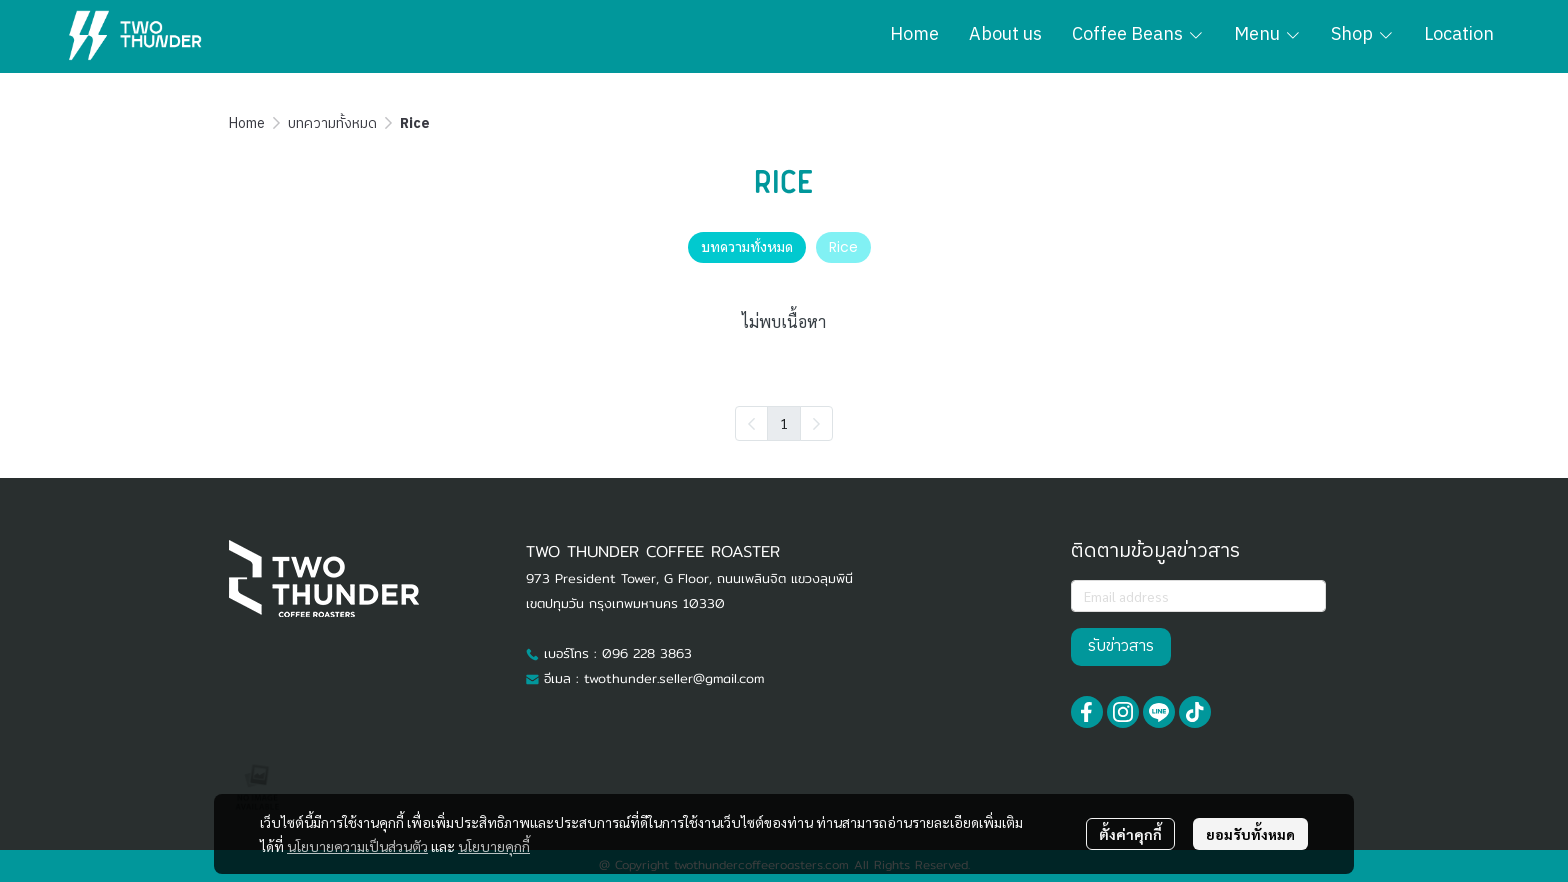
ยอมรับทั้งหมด (1250, 834)
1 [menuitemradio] (784, 423)
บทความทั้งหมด (332, 123)
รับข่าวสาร (1121, 646)
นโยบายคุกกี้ (494, 846)
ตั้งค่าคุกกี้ (1130, 834)
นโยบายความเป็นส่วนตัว (357, 846)
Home (247, 123)
